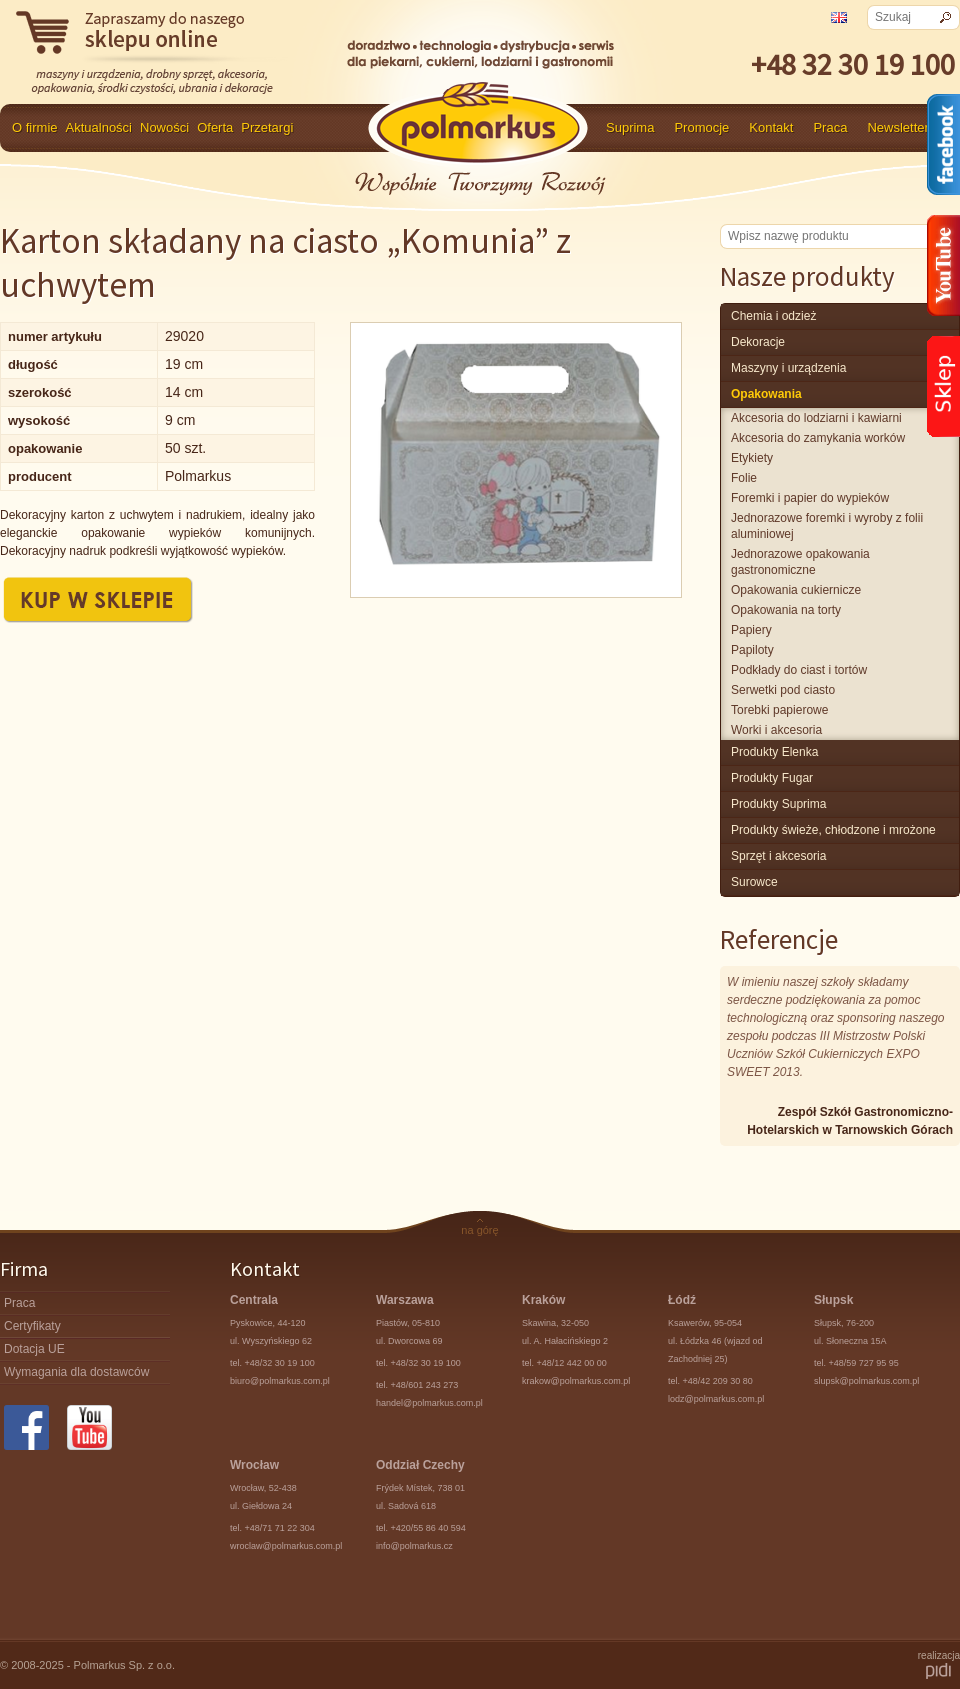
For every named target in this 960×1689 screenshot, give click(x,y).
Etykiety (752, 458)
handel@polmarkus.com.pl (429, 1403)
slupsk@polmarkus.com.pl (866, 1381)
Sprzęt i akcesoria (778, 856)
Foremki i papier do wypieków (810, 498)
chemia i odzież (773, 316)
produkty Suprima (778, 804)
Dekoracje (758, 342)
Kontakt (771, 127)
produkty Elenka (774, 752)
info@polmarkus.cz (414, 1546)
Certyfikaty (32, 1326)
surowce (754, 882)
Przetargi (267, 127)
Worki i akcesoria (776, 730)
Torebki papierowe (779, 710)
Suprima (630, 127)
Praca (830, 127)
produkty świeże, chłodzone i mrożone (833, 830)
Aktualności (99, 127)
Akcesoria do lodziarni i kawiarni (816, 418)
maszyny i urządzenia (788, 368)
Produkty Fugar (772, 778)
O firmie (35, 127)
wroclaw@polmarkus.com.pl (286, 1546)
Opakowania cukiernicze (796, 590)
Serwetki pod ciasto (783, 690)
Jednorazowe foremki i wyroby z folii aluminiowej (827, 526)
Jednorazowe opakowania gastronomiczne (800, 562)
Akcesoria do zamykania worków (818, 438)
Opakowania (766, 394)
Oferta (215, 127)
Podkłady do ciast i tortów (799, 670)
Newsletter (897, 127)
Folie (744, 478)
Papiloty (752, 650)
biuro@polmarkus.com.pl (280, 1381)
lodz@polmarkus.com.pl (716, 1399)
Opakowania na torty (786, 610)
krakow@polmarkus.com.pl (576, 1381)
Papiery (751, 630)
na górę (479, 1230)
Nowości (164, 127)
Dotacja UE (34, 1349)
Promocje (701, 127)
